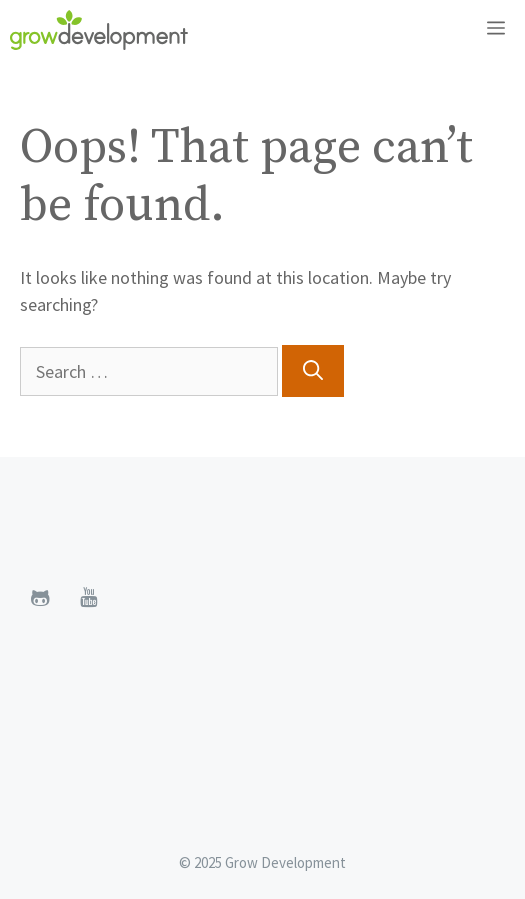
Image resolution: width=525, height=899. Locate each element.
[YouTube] (88, 598)
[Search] (313, 371)
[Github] (40, 598)
